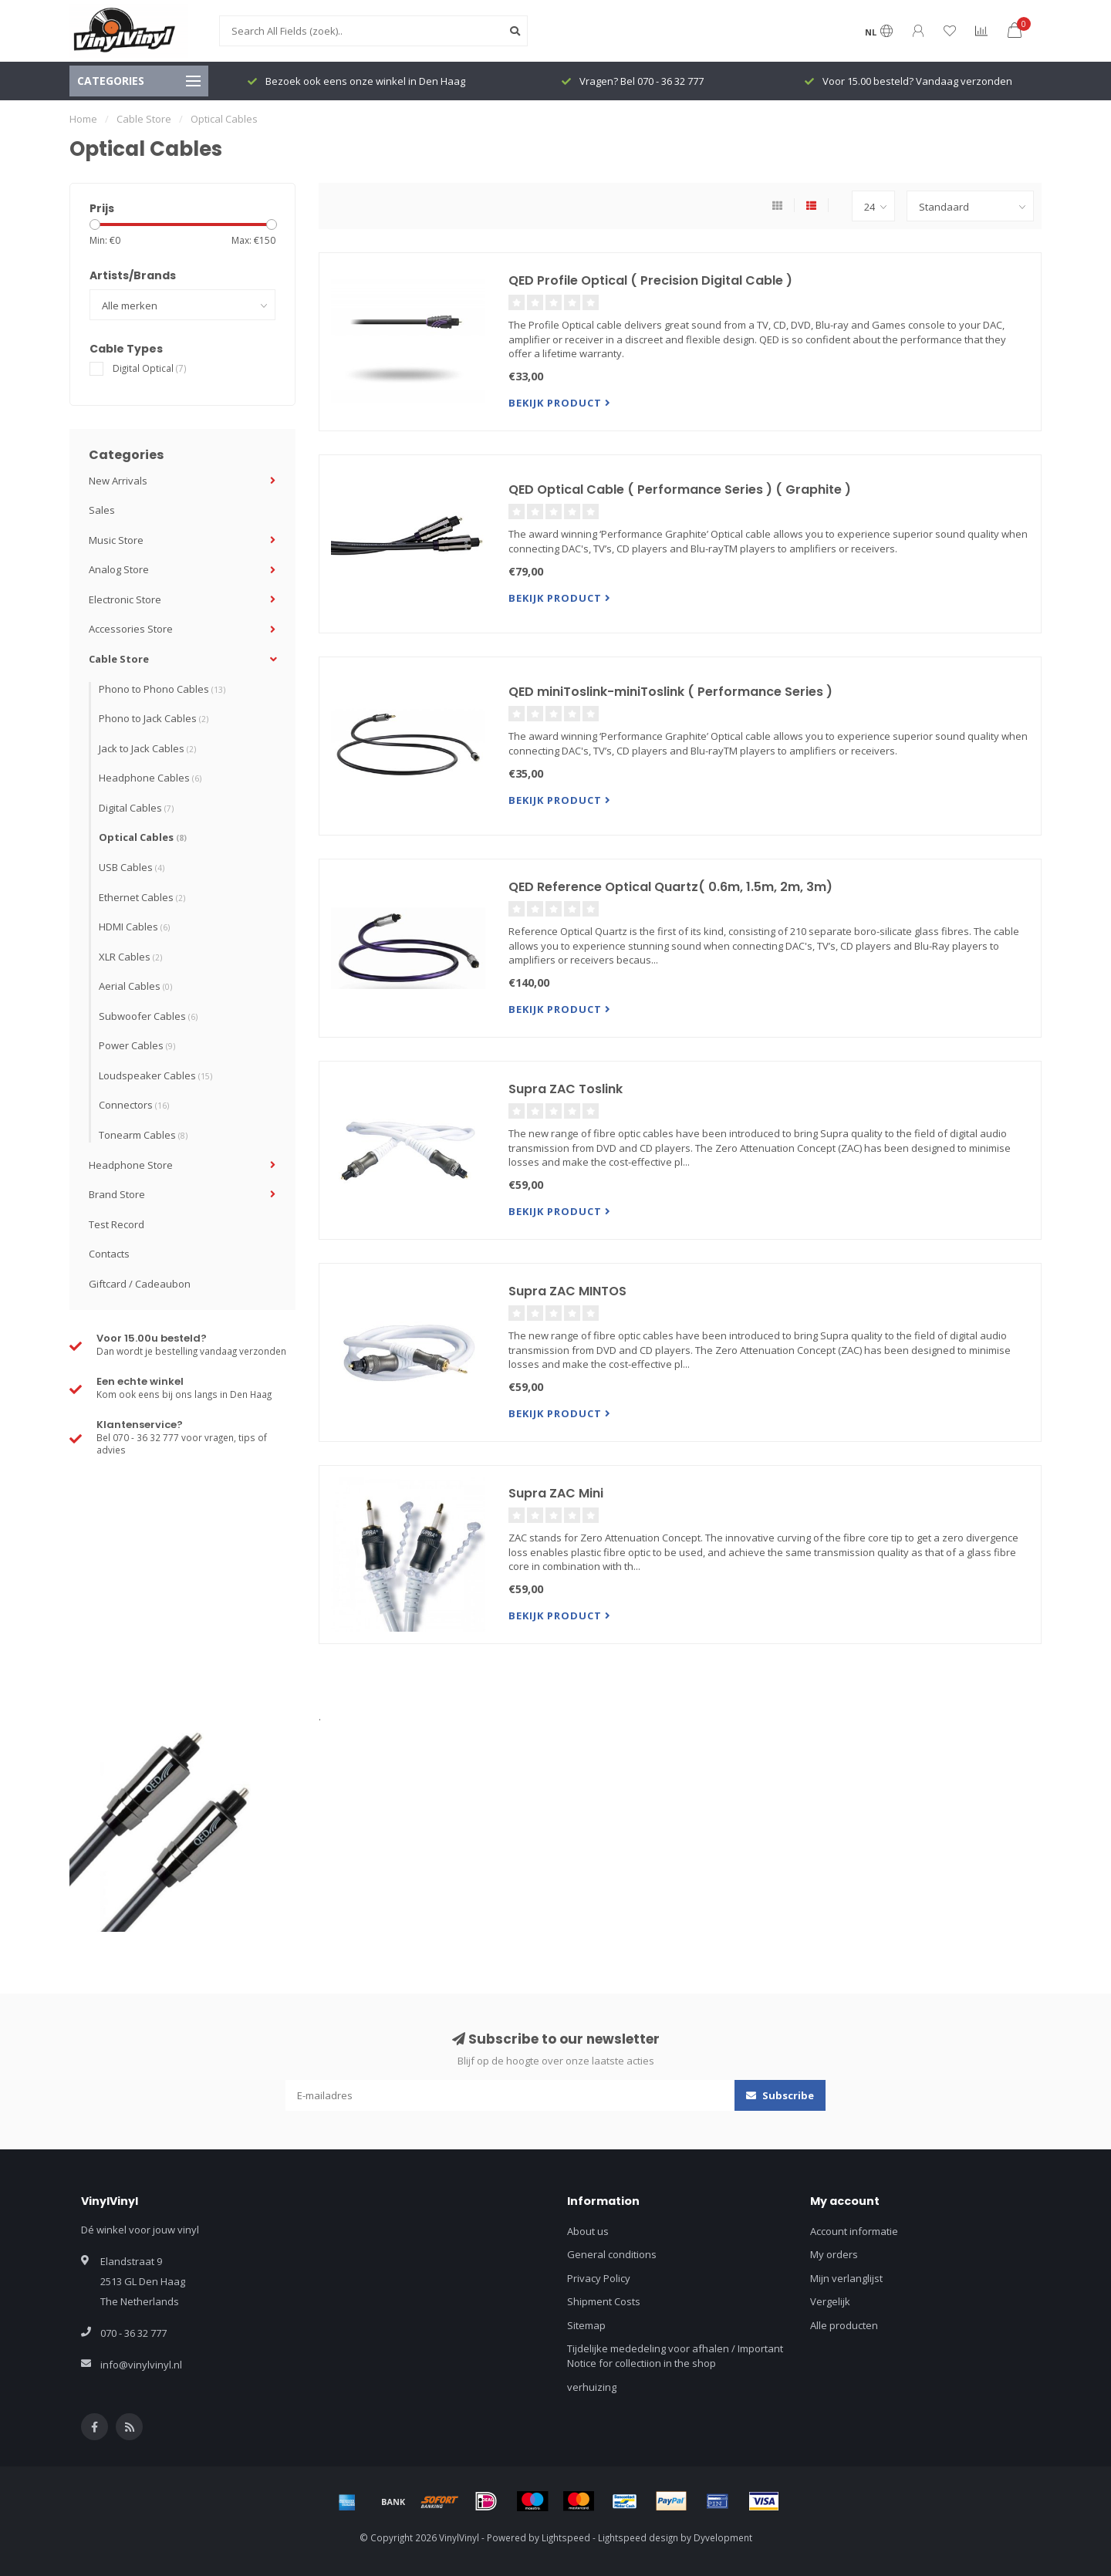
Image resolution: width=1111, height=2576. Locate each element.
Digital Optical (150, 368)
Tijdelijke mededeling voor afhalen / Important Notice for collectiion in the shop (675, 2355)
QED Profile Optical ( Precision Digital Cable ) (650, 280)
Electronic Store (125, 599)
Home (83, 119)
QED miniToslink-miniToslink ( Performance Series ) (670, 692)
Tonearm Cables (143, 1135)
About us (588, 2231)
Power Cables (137, 1045)
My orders (834, 2254)
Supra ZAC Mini (555, 1493)
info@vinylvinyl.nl (141, 2365)
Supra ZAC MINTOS (567, 1291)
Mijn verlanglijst (846, 2278)
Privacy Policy (598, 2278)
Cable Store (119, 659)
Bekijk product (559, 403)
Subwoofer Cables (148, 1016)
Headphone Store (131, 1165)
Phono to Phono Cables (162, 689)
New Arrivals (118, 481)
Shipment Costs (603, 2301)
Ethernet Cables (142, 897)
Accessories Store (131, 629)
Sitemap (586, 2325)
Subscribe (780, 2095)
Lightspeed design (638, 2537)
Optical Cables (143, 837)
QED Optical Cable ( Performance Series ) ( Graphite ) (679, 489)
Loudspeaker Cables (155, 1075)
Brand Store (117, 1194)
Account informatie (854, 2231)
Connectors (134, 1105)
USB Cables (131, 867)
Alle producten (844, 2325)
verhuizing (591, 2387)
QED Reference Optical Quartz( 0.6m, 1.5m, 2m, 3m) (670, 887)
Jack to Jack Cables (147, 748)
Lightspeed (566, 2537)
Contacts (109, 1254)
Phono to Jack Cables (153, 718)
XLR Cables (130, 957)
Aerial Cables (135, 986)
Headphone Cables (150, 778)
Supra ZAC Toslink (565, 1089)
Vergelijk (830, 2301)
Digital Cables (136, 808)
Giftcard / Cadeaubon (140, 1284)
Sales (102, 510)
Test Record (116, 1224)
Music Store (116, 540)
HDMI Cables (134, 927)
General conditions (612, 2254)
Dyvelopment (723, 2537)
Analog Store (119, 569)
